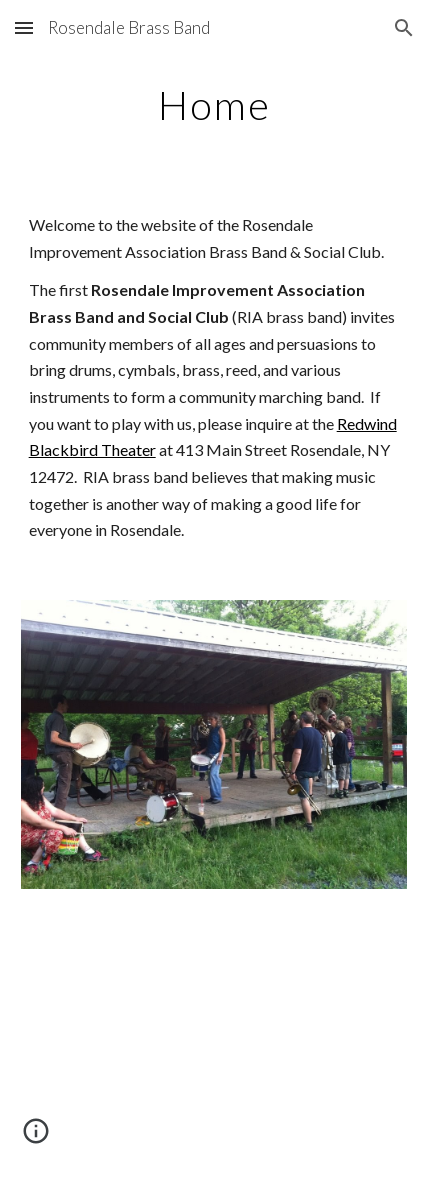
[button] (24, 27)
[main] (214, 105)
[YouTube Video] (214, 1045)
